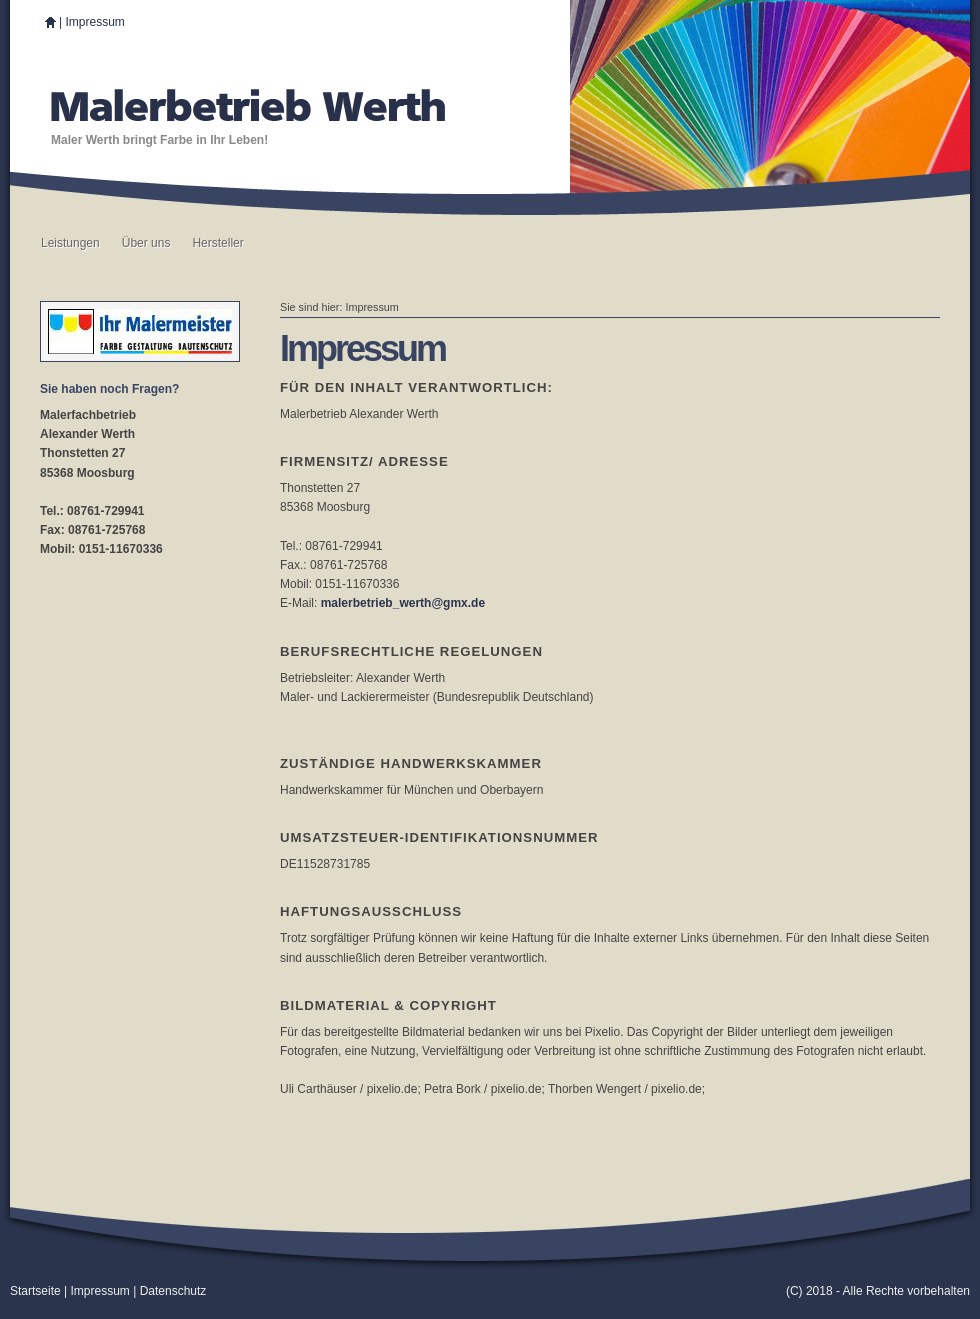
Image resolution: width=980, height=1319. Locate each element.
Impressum (94, 22)
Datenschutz (173, 1291)
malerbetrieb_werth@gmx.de (403, 603)
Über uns (146, 243)
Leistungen (70, 243)
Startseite (35, 1291)
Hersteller (217, 243)
